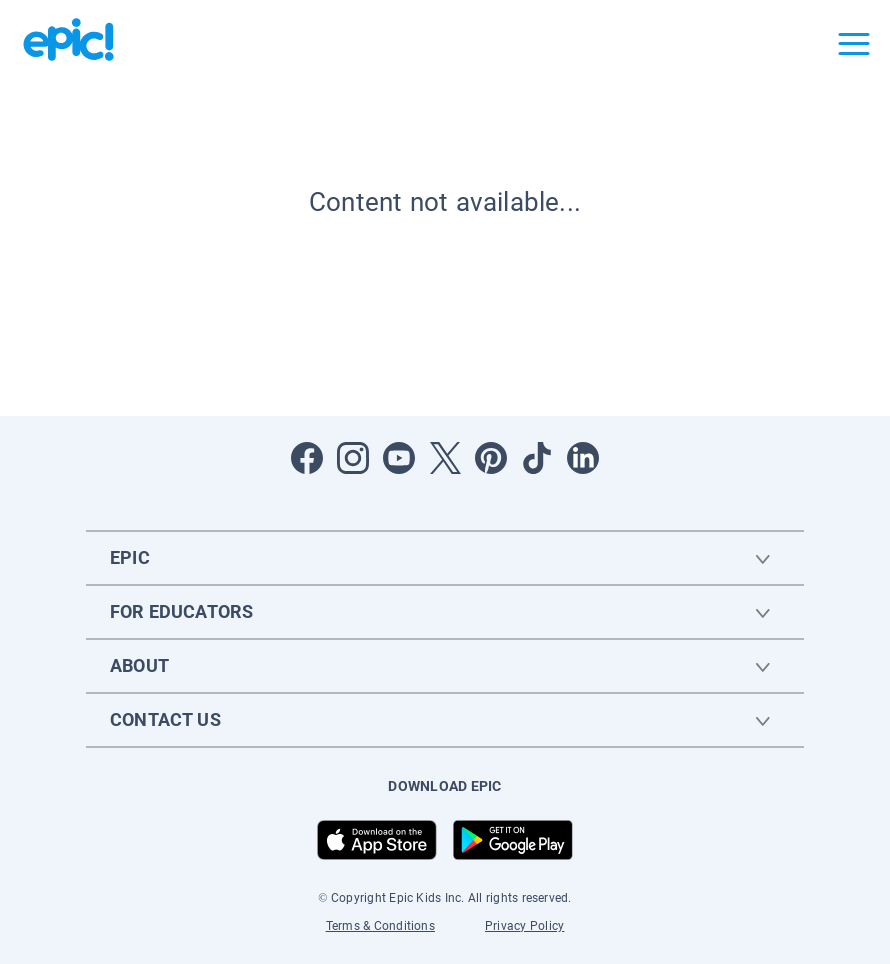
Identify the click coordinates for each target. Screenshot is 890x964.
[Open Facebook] (307, 458)
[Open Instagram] (353, 458)
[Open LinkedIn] (583, 458)
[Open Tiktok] (537, 458)
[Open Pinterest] (491, 458)
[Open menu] (854, 44)
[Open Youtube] (399, 458)
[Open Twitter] (445, 458)
